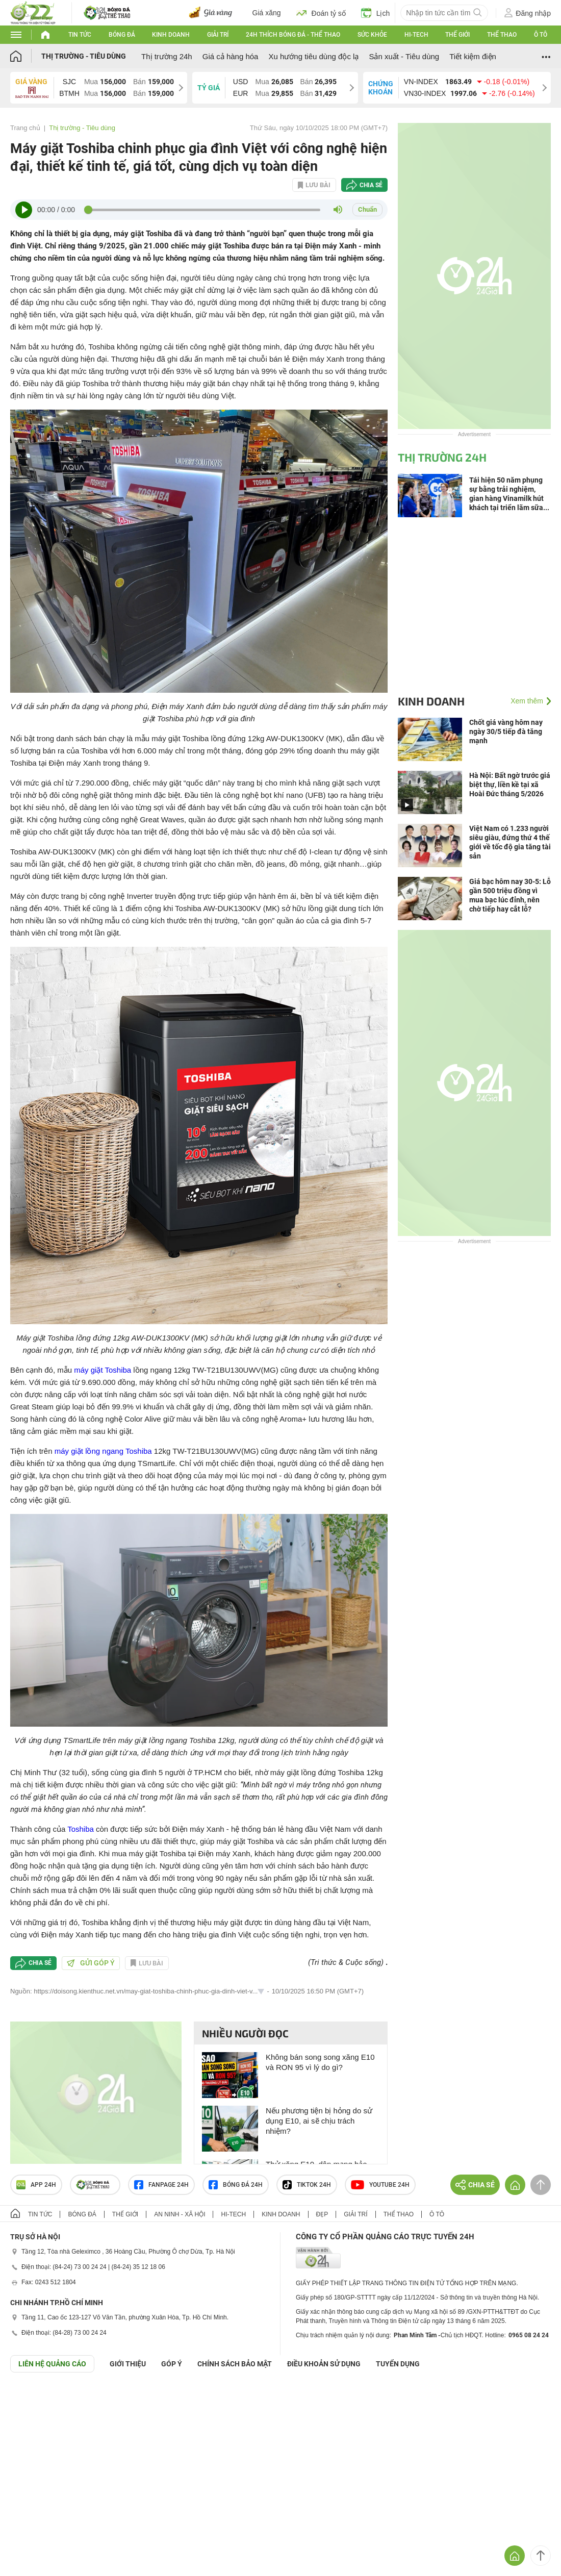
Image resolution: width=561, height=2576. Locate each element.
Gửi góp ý (91, 1963)
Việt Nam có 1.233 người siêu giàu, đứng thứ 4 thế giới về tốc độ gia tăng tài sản (510, 842)
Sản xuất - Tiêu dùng (404, 56)
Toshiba (80, 1829)
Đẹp (322, 2214)
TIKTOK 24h (307, 2184)
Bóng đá (122, 34)
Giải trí (217, 34)
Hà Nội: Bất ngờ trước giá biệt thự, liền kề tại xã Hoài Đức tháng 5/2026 (509, 784)
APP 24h (36, 2184)
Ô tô (540, 34)
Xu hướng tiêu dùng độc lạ (313, 56)
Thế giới (457, 34)
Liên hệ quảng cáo (52, 2364)
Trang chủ (25, 128)
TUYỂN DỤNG (398, 2364)
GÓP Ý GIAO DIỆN (30, 2397)
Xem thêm (527, 701)
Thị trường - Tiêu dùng (83, 56)
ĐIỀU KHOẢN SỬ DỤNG (324, 2364)
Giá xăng (266, 13)
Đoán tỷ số (321, 13)
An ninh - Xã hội (179, 2214)
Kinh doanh (171, 34)
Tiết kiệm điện (472, 56)
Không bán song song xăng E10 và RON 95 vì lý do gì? (320, 2062)
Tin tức (79, 34)
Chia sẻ (371, 185)
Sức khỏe (372, 34)
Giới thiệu (128, 2364)
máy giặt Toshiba (102, 1370)
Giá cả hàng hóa (230, 56)
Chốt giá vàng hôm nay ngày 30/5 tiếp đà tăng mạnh (506, 731)
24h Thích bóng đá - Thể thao (293, 34)
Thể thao (502, 34)
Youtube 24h (380, 2184)
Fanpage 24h (161, 2184)
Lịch (375, 13)
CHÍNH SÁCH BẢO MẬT (234, 2364)
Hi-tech (416, 34)
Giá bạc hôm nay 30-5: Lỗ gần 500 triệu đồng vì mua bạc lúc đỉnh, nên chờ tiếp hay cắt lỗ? (510, 895)
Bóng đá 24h (236, 2184)
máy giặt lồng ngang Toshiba (103, 1451)
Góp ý (171, 2364)
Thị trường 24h (166, 56)
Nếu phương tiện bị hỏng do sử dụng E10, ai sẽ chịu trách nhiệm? (319, 2120)
